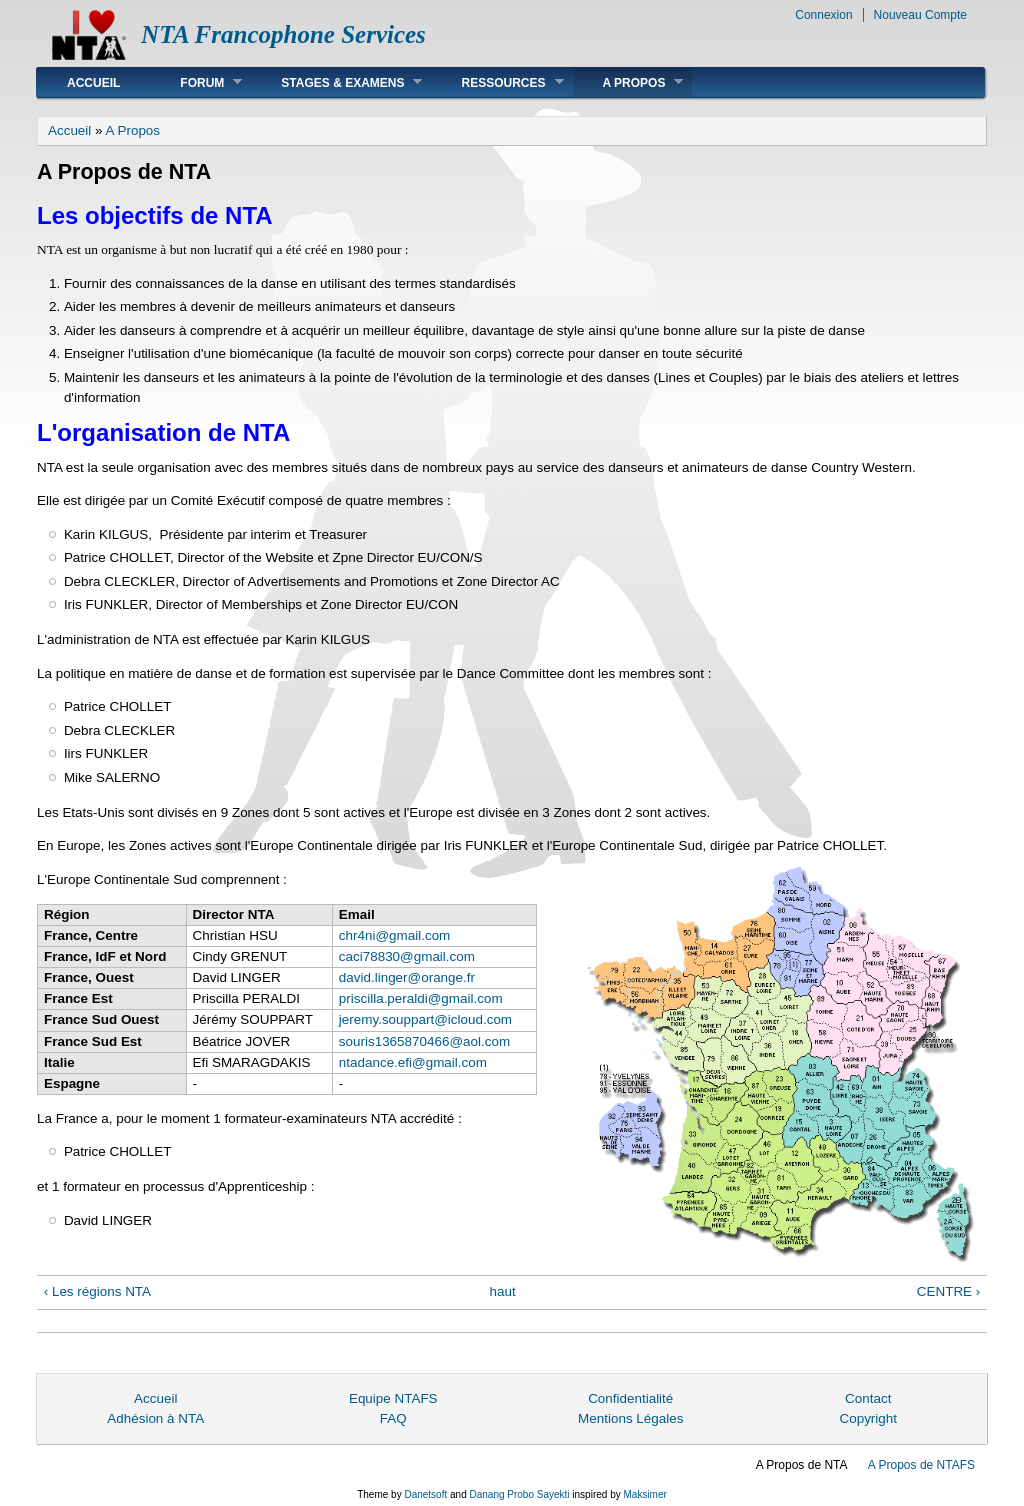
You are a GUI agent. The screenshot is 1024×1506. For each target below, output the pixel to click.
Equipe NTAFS (393, 1398)
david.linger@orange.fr (407, 977)
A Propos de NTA (802, 1465)
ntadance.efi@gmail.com (413, 1062)
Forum (196, 82)
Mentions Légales (630, 1418)
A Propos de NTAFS (921, 1465)
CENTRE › (948, 1291)
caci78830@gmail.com (407, 956)
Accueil (93, 83)
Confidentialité (630, 1398)
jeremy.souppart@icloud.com (425, 1019)
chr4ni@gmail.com (394, 935)
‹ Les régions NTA (97, 1291)
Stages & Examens (336, 82)
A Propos (628, 82)
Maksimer (644, 1494)
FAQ (393, 1418)
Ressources (497, 82)
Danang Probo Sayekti (519, 1494)
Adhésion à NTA (155, 1418)
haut (503, 1291)
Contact (868, 1398)
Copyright (868, 1418)
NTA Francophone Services (283, 34)
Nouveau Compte (920, 15)
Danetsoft (425, 1494)
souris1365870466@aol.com (424, 1041)
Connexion (823, 15)
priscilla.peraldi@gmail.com (421, 998)
